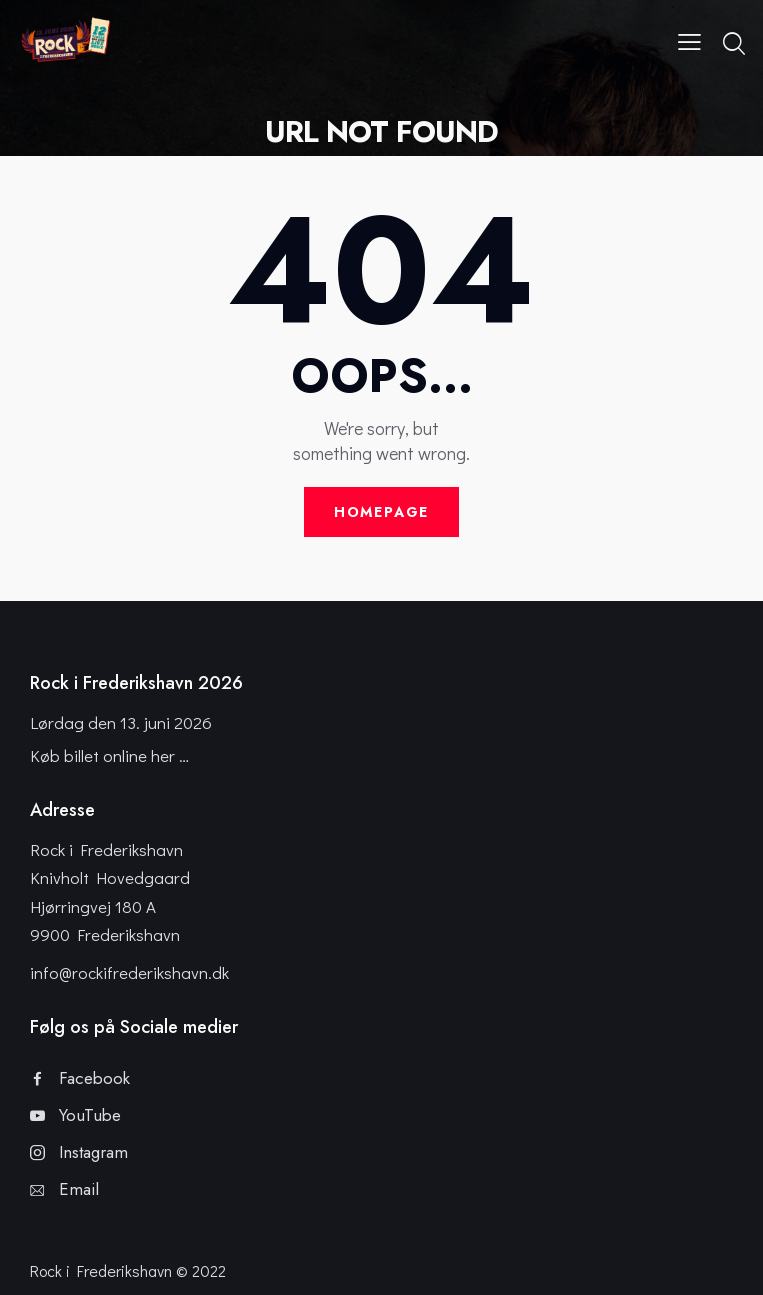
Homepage (382, 512)
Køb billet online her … (109, 755)
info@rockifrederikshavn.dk (129, 972)
